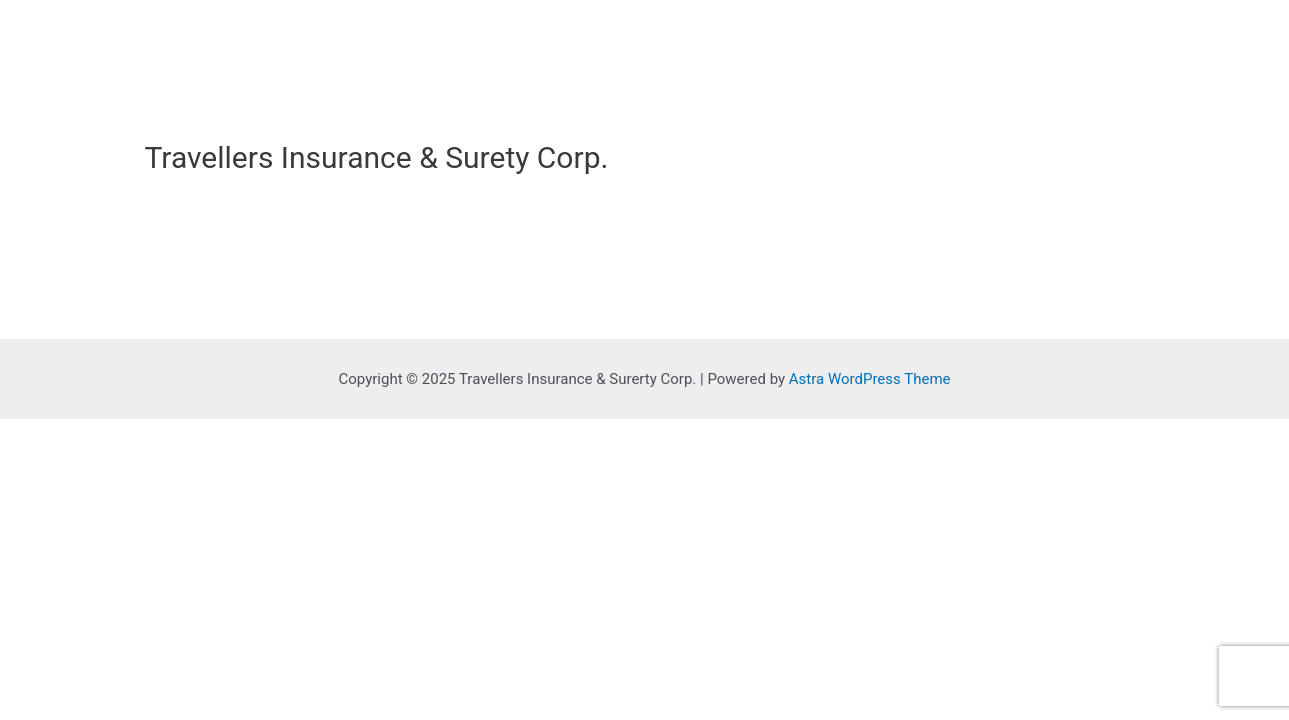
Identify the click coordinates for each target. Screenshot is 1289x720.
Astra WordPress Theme (870, 379)
